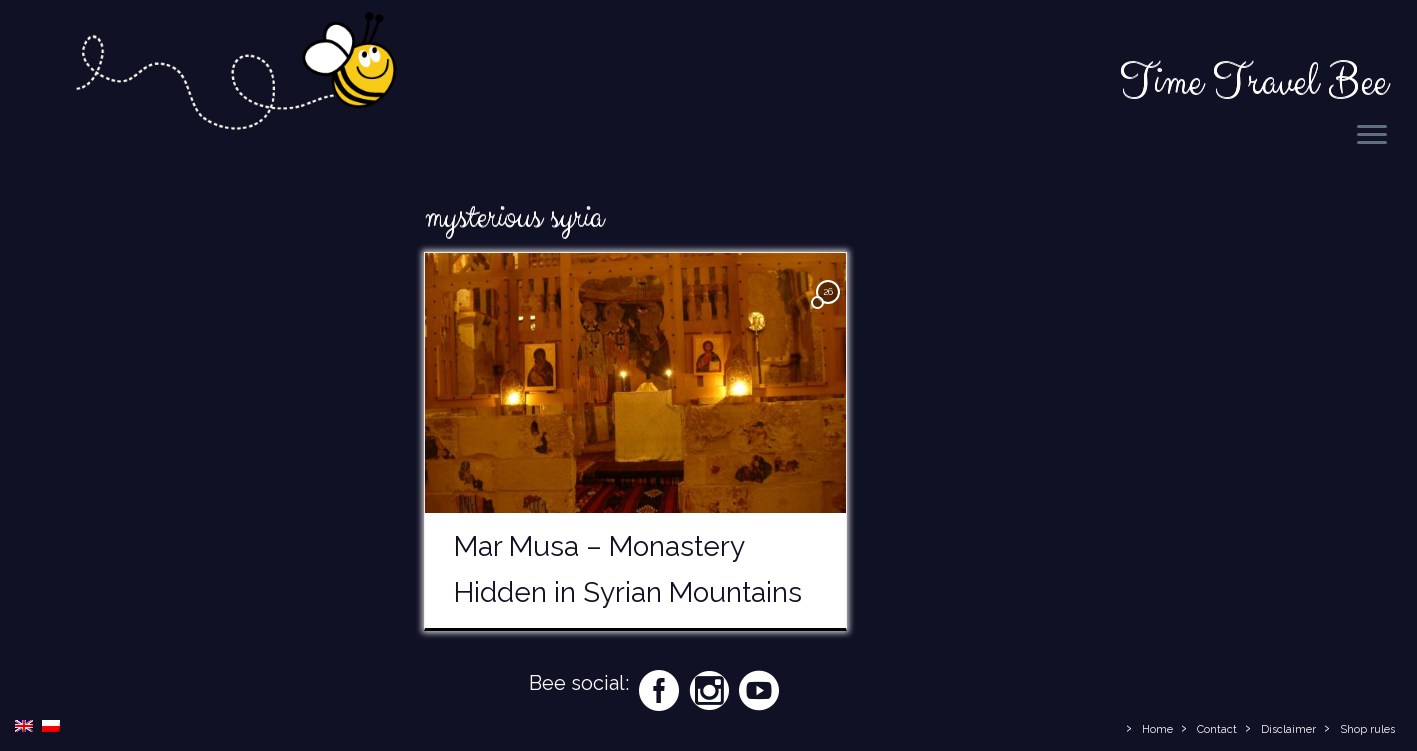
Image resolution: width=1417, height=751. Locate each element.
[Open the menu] (1372, 136)
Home (1157, 729)
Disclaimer (1288, 729)
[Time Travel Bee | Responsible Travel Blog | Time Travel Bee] (234, 75)
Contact (1217, 729)
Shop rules (1367, 729)
